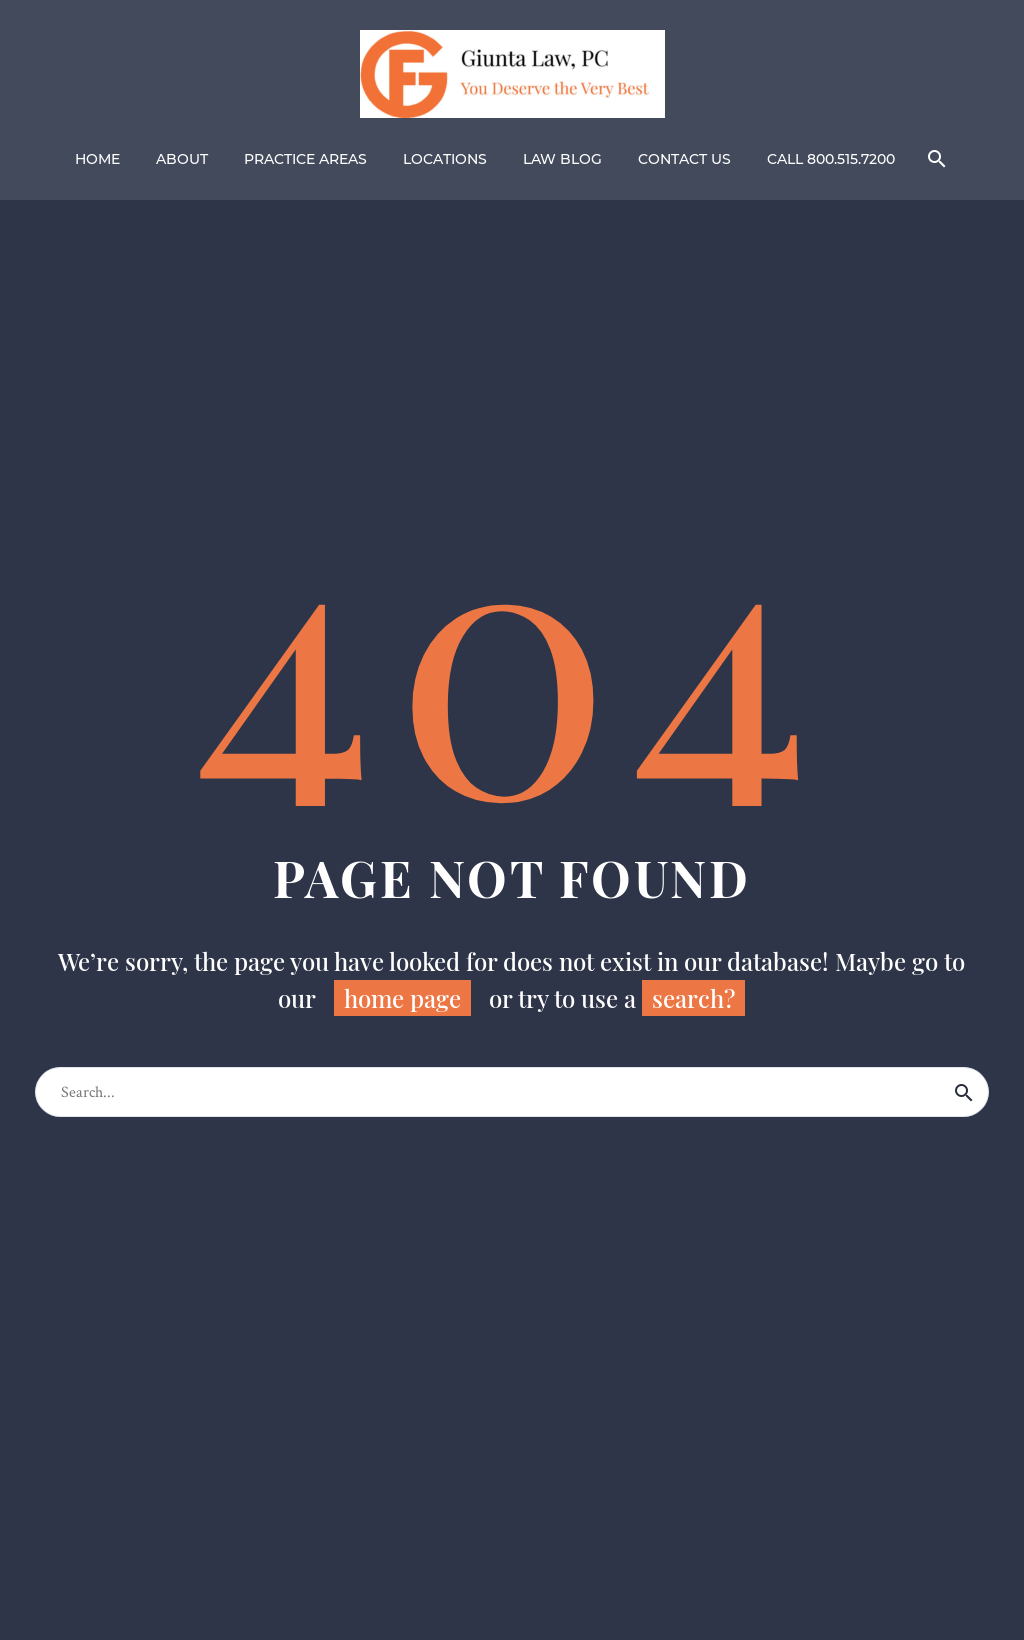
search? (693, 998)
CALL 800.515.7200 (831, 159)
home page (402, 998)
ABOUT (182, 159)
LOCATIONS (445, 159)
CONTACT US (684, 159)
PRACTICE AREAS (305, 159)
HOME (97, 159)
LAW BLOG (562, 159)
